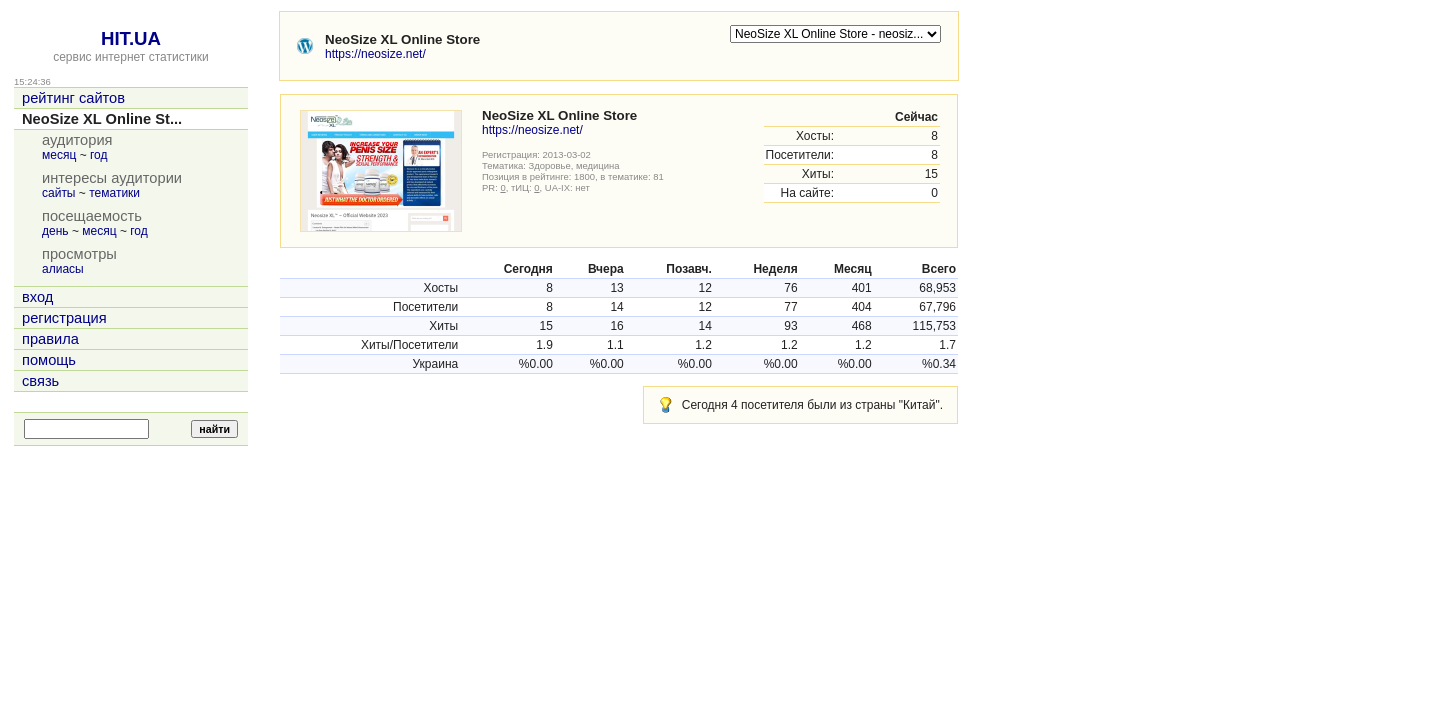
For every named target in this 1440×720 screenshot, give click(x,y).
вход (37, 297)
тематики (114, 193)
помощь (49, 360)
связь (40, 381)
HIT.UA (131, 38)
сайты (59, 193)
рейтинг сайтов (73, 98)
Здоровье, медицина (574, 165)
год (99, 155)
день (55, 231)
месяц (59, 155)
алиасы (63, 269)
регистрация (64, 318)
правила (50, 339)
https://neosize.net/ (375, 54)
